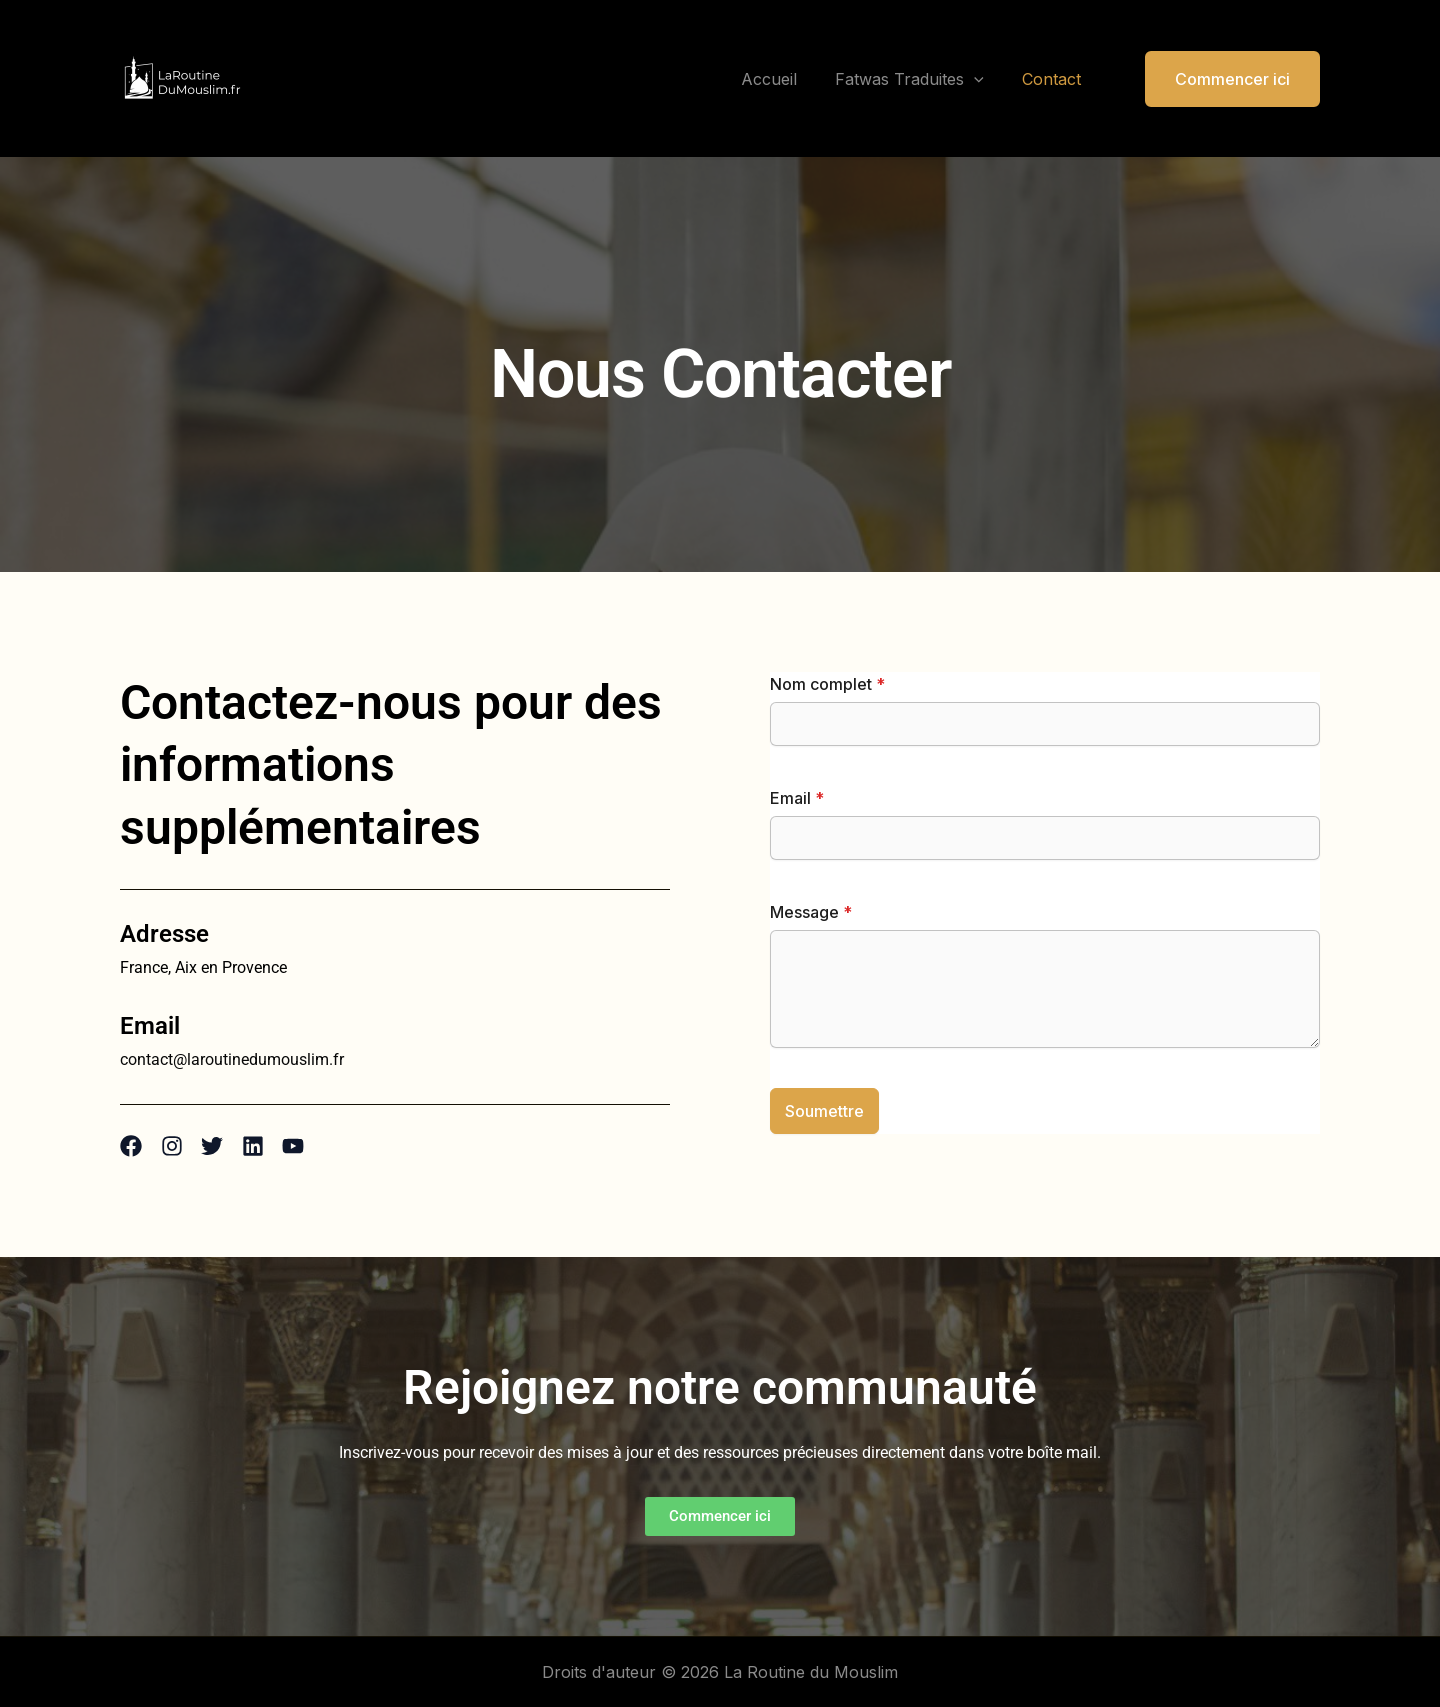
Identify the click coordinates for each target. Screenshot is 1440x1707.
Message (811, 912)
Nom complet (827, 684)
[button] (1220, 79)
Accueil (784, 79)
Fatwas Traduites (918, 79)
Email (797, 798)
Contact (1054, 79)
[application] (983, 79)
